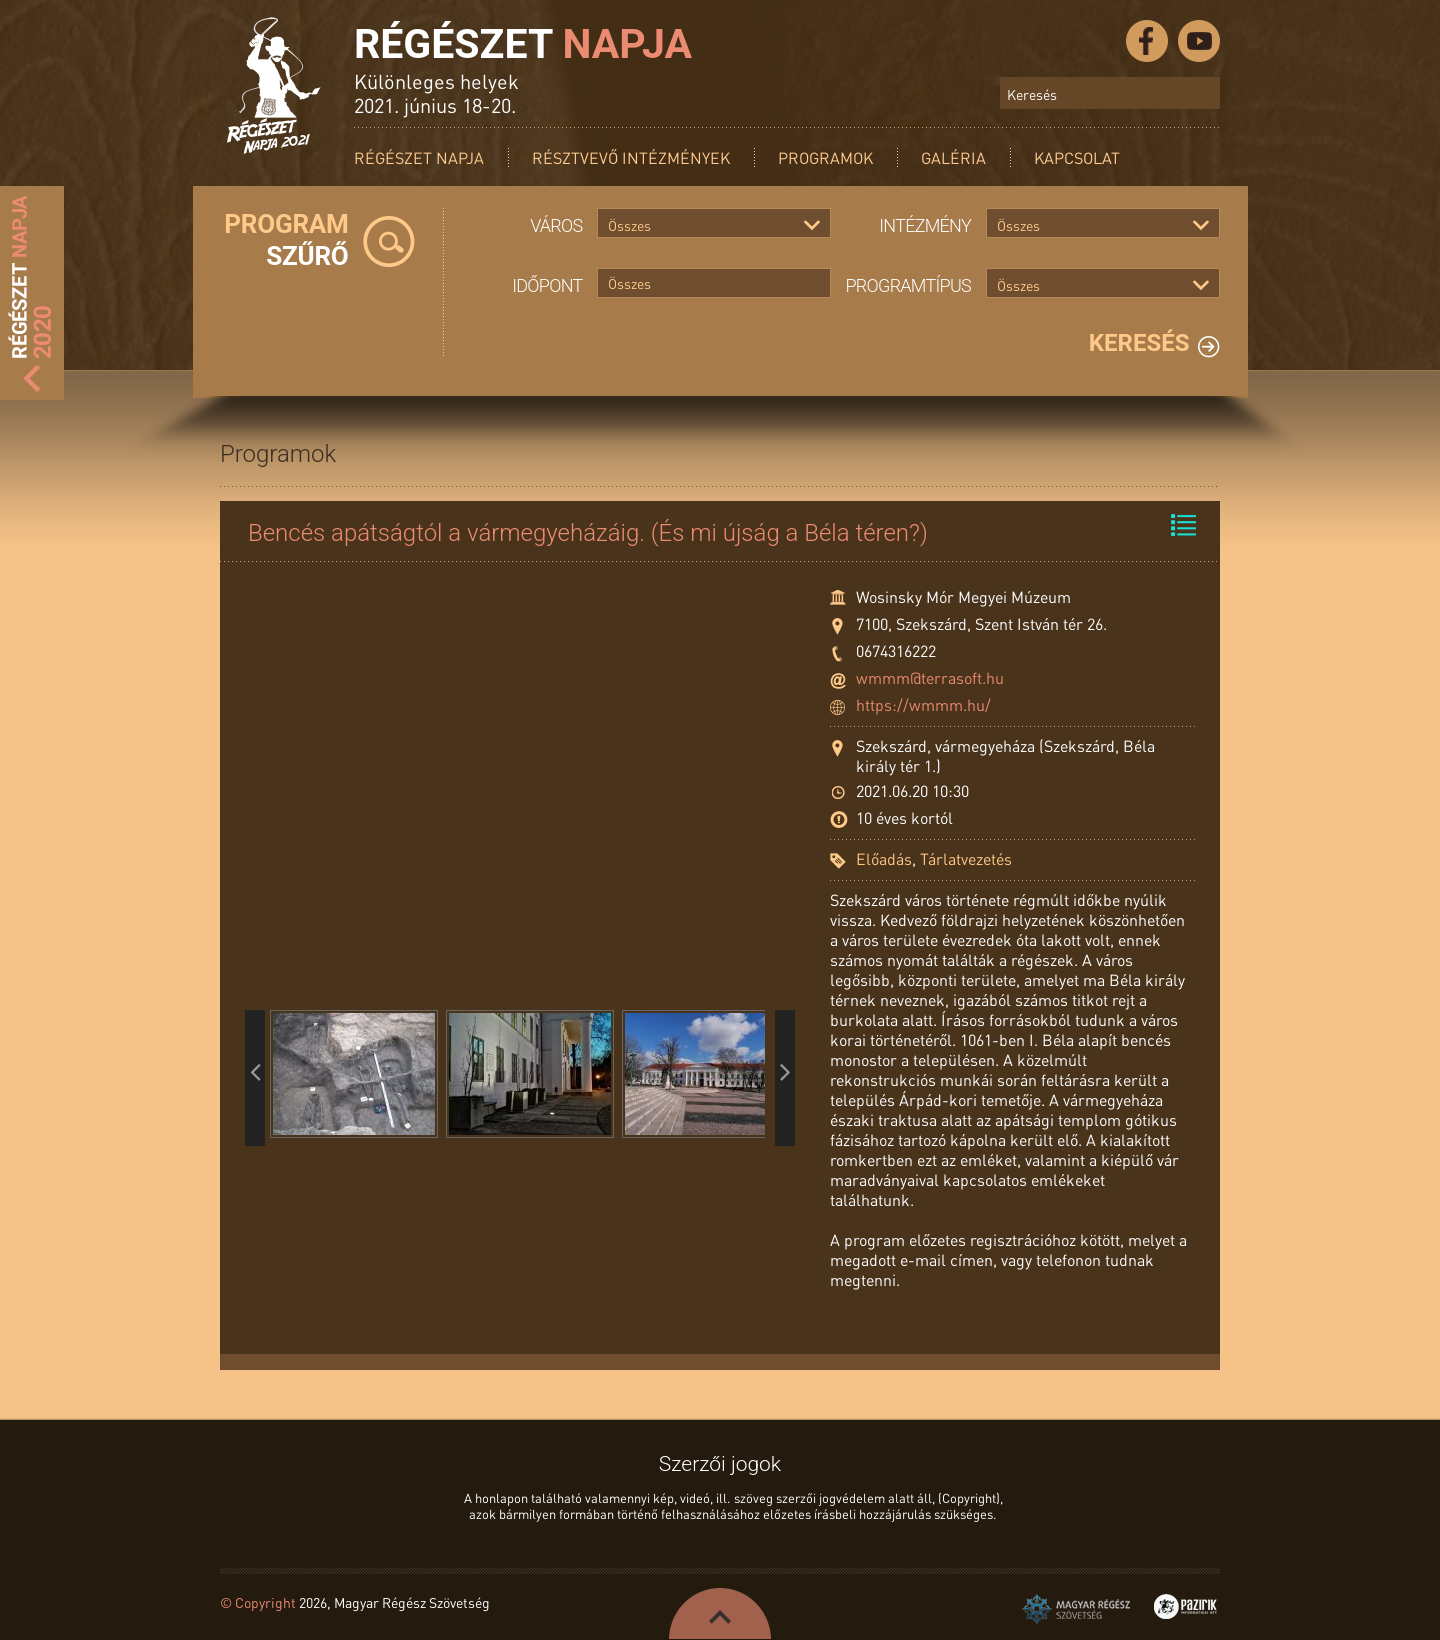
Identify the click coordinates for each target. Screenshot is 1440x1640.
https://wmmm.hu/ (923, 704)
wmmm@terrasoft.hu (930, 677)
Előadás (884, 858)
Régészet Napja (419, 157)
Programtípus (909, 285)
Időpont (547, 285)
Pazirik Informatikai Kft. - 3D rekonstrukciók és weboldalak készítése (1185, 1606)
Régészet (523, 44)
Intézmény (925, 225)
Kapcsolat (1077, 157)
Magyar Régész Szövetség (1076, 1609)
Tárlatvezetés (966, 858)
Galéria (953, 157)
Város (556, 225)
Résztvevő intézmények (631, 157)
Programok (825, 157)
